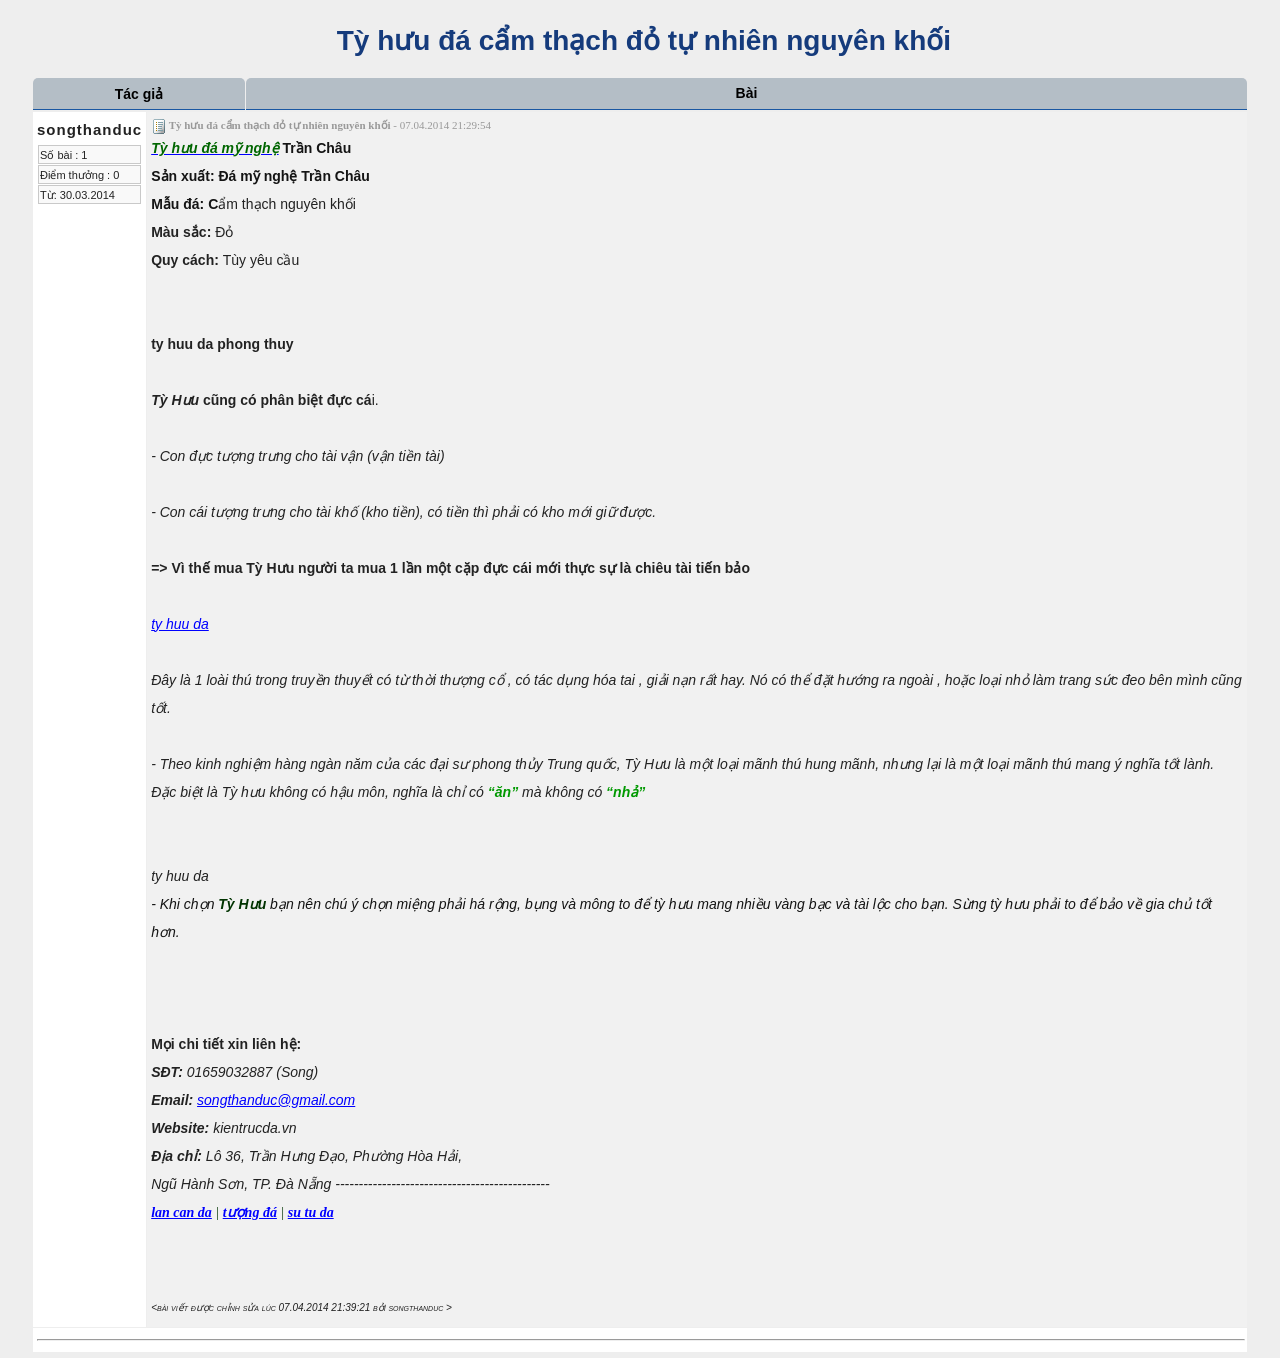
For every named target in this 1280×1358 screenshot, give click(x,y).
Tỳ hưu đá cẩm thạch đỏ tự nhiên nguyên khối (640, 40)
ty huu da (180, 624)
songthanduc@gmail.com (276, 1100)
